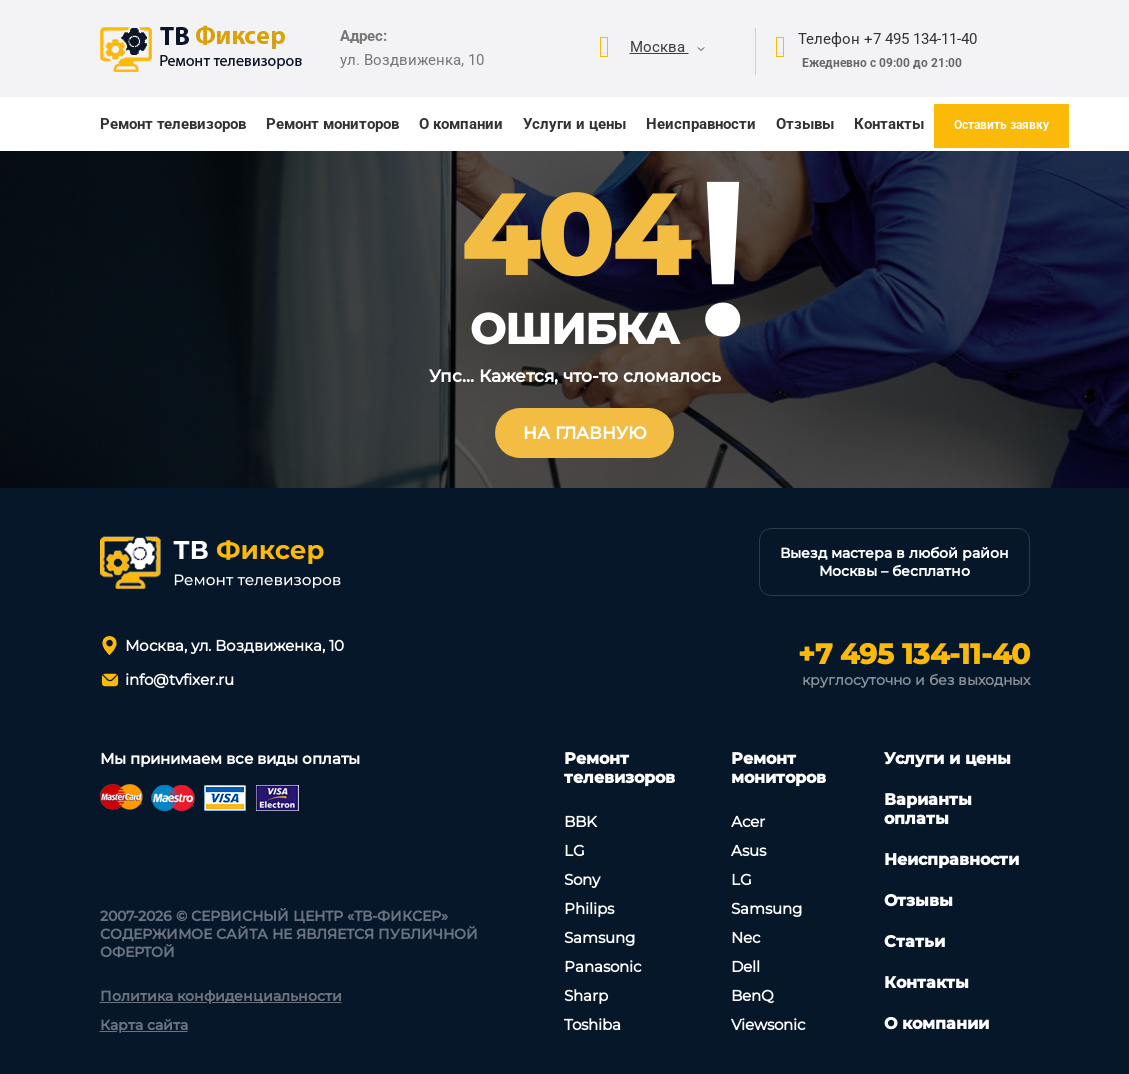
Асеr (748, 821)
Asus (748, 850)
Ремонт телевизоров (173, 124)
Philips (589, 908)
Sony (582, 879)
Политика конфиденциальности (221, 996)
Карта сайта (144, 1025)
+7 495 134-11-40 (914, 654)
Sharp (586, 995)
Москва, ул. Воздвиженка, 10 (234, 645)
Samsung (599, 937)
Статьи (914, 941)
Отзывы (805, 124)
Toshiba (592, 1024)
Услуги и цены (574, 124)
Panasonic (602, 966)
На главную (585, 433)
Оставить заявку (1001, 125)
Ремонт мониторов (332, 124)
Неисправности (701, 124)
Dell (745, 966)
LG (574, 850)
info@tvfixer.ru (179, 679)
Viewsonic (768, 1024)
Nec (745, 937)
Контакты (889, 124)
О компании (461, 124)
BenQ (752, 995)
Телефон (887, 39)
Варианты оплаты (928, 809)
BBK (580, 821)
